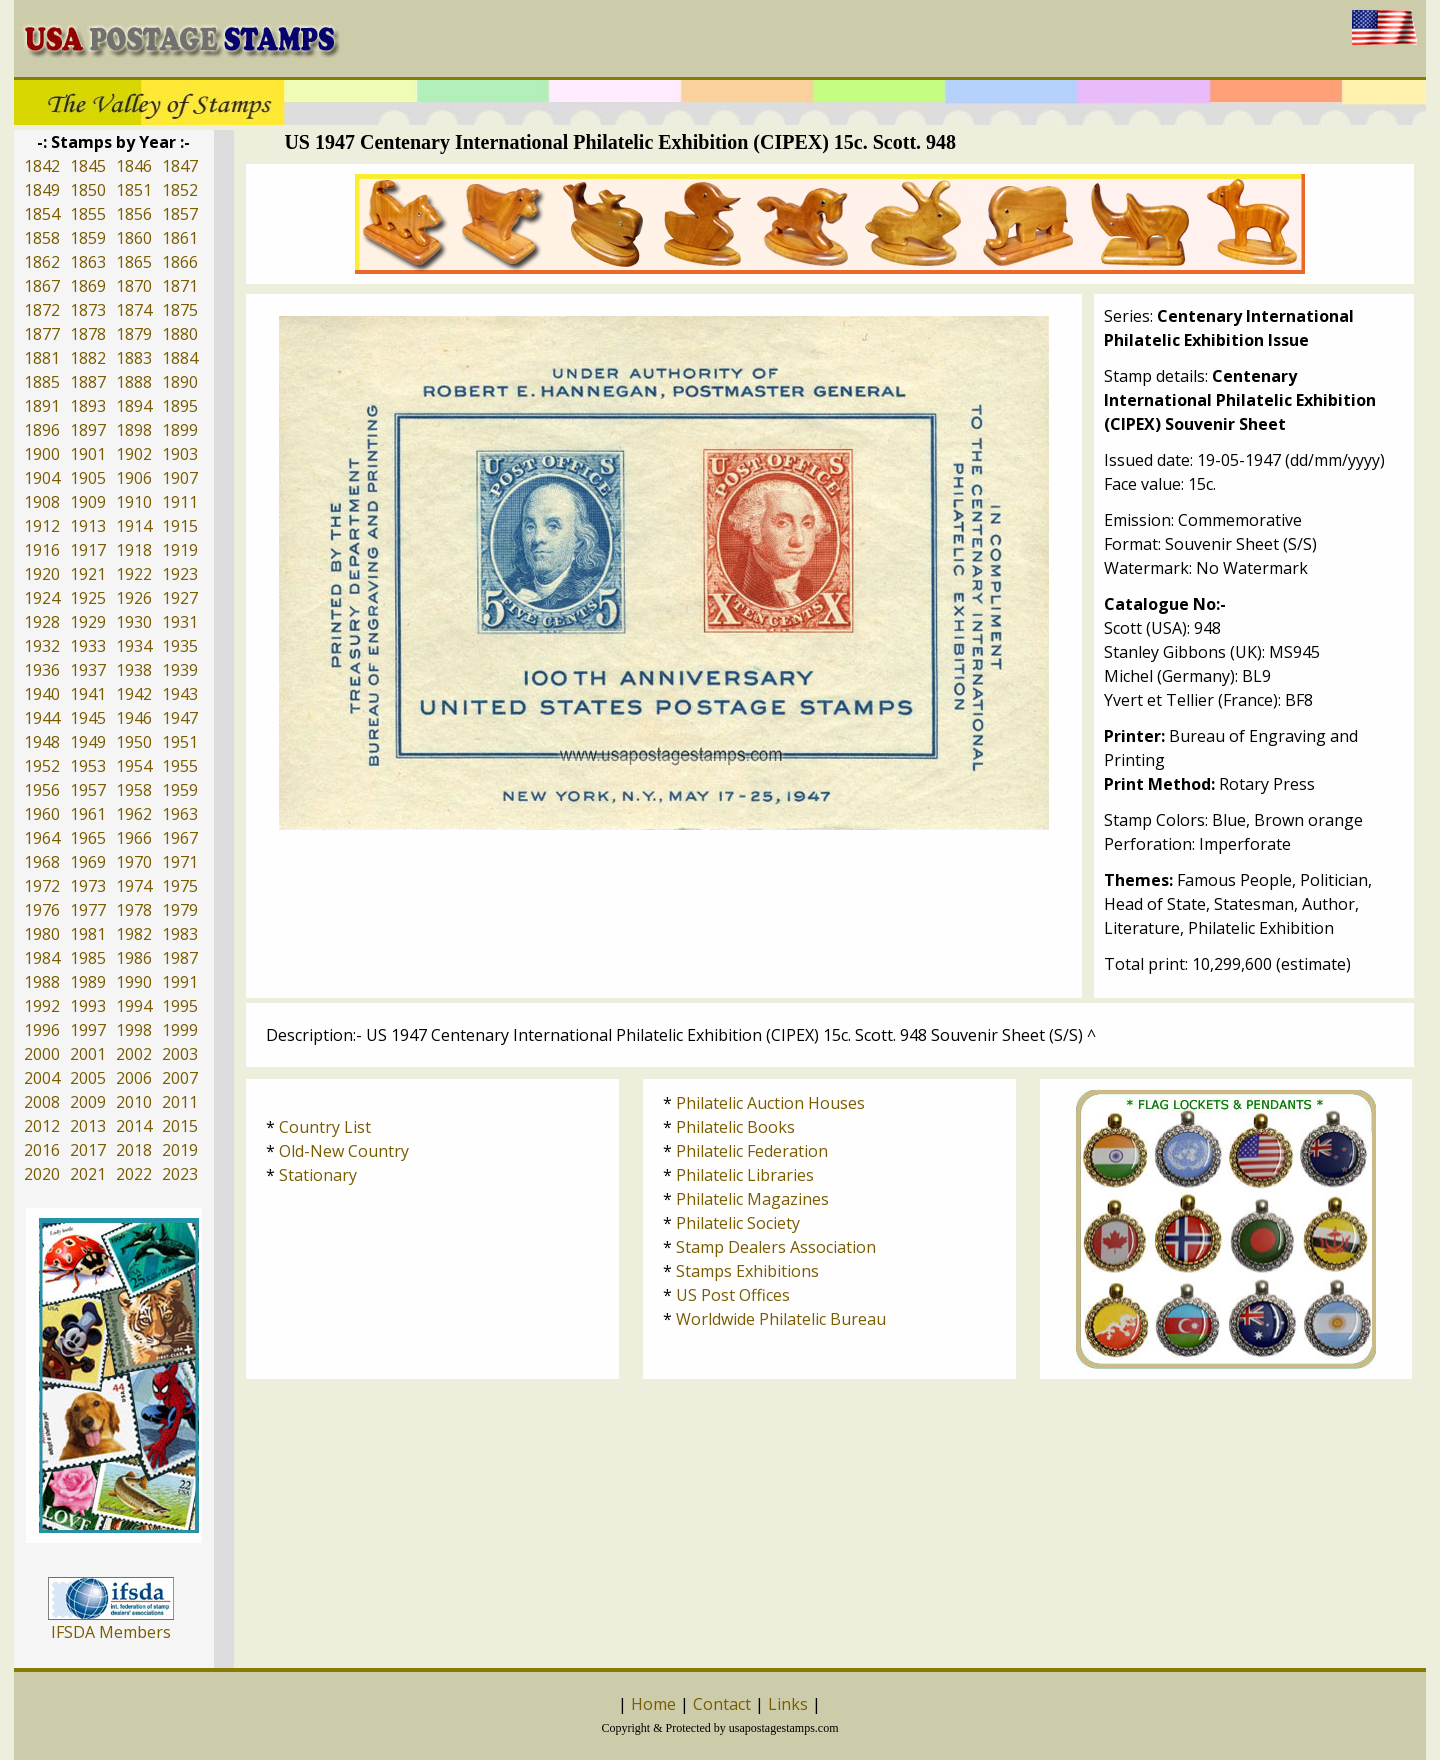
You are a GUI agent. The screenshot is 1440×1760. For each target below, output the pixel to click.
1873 (88, 310)
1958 (134, 790)
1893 (88, 406)
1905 (88, 478)
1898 (134, 430)
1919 (180, 550)
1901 (88, 454)
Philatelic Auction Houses (770, 1103)
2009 (88, 1102)
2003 (180, 1054)
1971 (180, 862)
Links (788, 1704)
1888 (134, 382)
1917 (88, 550)
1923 (180, 574)
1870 (134, 286)
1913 (88, 526)
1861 (180, 238)
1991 (180, 982)
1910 (134, 502)
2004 (42, 1078)
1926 (134, 598)
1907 (180, 478)
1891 (42, 406)
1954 (134, 766)
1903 (180, 454)
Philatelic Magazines (752, 1199)
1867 (42, 286)
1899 (180, 430)
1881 (42, 358)
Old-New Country (344, 1151)
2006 (134, 1078)
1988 (42, 982)
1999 (180, 1030)
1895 (180, 406)
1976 (42, 910)
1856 (134, 214)
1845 (88, 166)
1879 (134, 334)
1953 (88, 766)
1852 (180, 190)
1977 (88, 910)
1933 (88, 646)
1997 (88, 1030)
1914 (134, 526)
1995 (180, 1006)
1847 (180, 166)
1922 (134, 574)
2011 (180, 1102)
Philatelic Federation (752, 1151)
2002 (134, 1054)
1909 (88, 502)
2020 (42, 1174)
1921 (88, 574)
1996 (42, 1030)
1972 (42, 886)
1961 (88, 814)
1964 (42, 838)
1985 (88, 958)
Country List (325, 1127)
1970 (134, 862)
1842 (42, 166)
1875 (180, 310)
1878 (88, 334)
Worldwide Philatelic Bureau (781, 1319)
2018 (134, 1150)
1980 (42, 934)
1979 (180, 910)
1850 (88, 190)
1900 (42, 454)
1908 (42, 502)
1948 (42, 742)
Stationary (318, 1175)
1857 (180, 214)
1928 (42, 622)
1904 (42, 478)
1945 (88, 718)
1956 (42, 790)
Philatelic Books (735, 1127)
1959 (180, 790)
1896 (42, 430)
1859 (88, 238)
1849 (42, 190)
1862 (42, 262)
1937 (88, 670)
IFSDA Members (111, 1632)
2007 (180, 1078)
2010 (134, 1102)
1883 (134, 358)
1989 (88, 982)
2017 (88, 1150)
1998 (134, 1030)
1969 (88, 862)
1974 (134, 886)
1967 (180, 838)
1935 (180, 646)
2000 (42, 1054)
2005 (88, 1078)
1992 (42, 1006)
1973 (88, 886)
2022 (134, 1174)
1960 (42, 814)
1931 (180, 622)
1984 (42, 958)
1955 (180, 766)
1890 (180, 382)
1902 (134, 454)
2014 (134, 1126)
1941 (88, 694)
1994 (134, 1006)
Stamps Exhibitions (747, 1271)
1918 (134, 550)
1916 (42, 550)
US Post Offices (733, 1295)
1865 (134, 262)
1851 (134, 190)
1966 (134, 838)
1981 (88, 934)
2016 (42, 1150)
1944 (42, 718)
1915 (180, 526)
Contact (722, 1704)
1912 (42, 526)
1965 (88, 838)
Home (653, 1704)
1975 (180, 886)
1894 (134, 406)
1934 (134, 646)
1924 (42, 598)
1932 (42, 646)
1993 (88, 1006)
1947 (180, 718)
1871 (180, 286)
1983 (180, 934)
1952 (42, 766)
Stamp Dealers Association (776, 1247)
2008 (42, 1102)
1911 (180, 502)
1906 (134, 478)
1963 (180, 814)
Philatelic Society (738, 1223)
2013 (88, 1126)
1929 (88, 622)
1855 (88, 214)
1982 (134, 934)
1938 (134, 670)
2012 (42, 1126)
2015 (180, 1126)
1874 (134, 310)
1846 (134, 166)
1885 (42, 382)
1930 (134, 622)
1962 (134, 814)
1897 (88, 430)
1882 (88, 358)
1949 (88, 742)
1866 (180, 262)
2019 (180, 1150)
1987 (180, 958)
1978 (134, 910)
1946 (134, 718)
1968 (42, 862)
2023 (180, 1174)
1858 (42, 238)
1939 (180, 670)
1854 (42, 214)
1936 (42, 670)
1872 (42, 310)
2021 (88, 1174)
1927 (180, 598)
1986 (134, 958)
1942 (134, 694)
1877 (42, 334)
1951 (180, 742)
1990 (134, 982)
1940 (42, 694)
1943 (180, 694)
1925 (88, 598)
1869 (88, 286)
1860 (134, 238)
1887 (88, 382)
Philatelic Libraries (745, 1175)
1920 (42, 574)
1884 (180, 358)
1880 (180, 334)
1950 (134, 742)
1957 (88, 790)
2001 (88, 1054)
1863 (88, 262)
